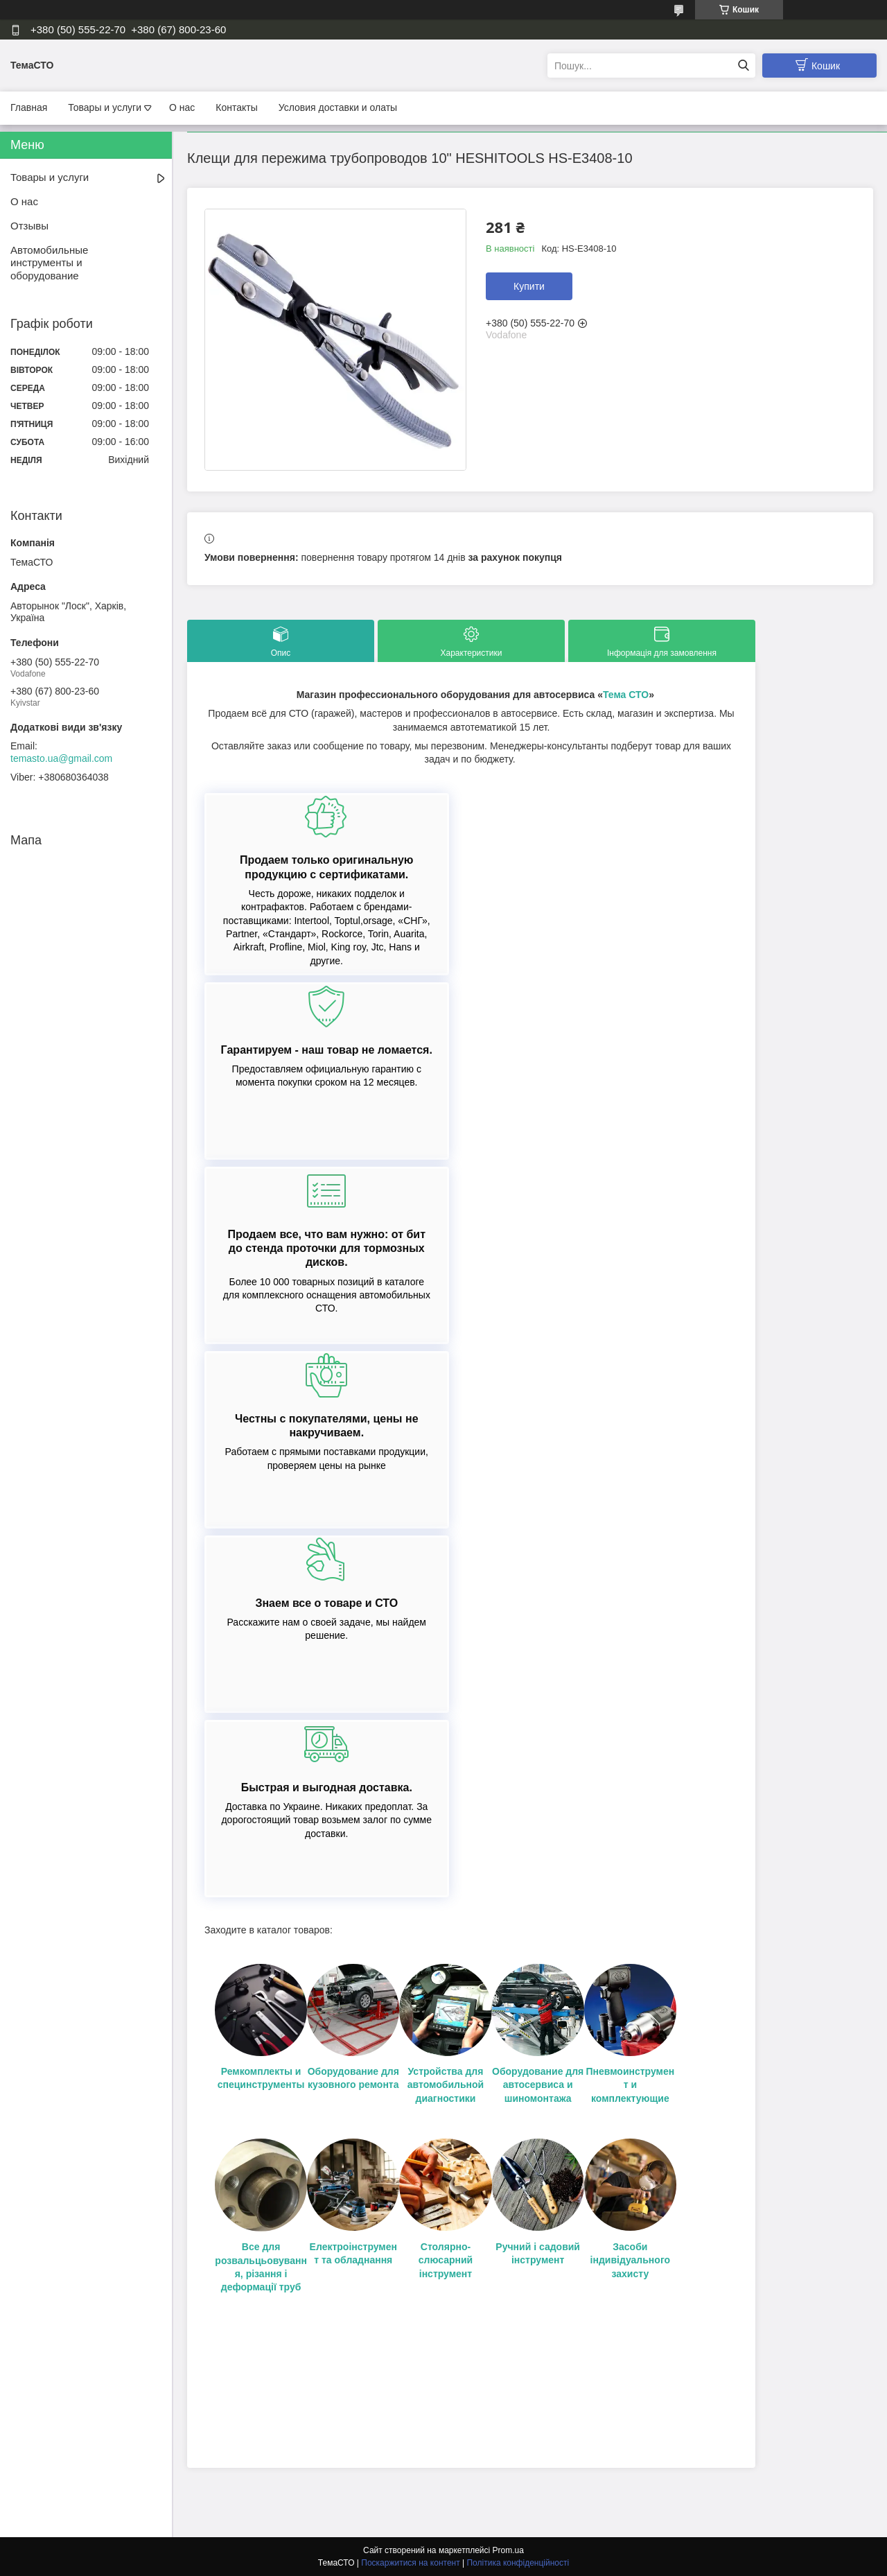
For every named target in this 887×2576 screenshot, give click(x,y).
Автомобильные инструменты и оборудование (49, 263)
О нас (182, 107)
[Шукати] (743, 65)
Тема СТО (626, 694)
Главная (28, 107)
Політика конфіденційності (517, 2563)
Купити (529, 286)
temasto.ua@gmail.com (61, 758)
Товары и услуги (104, 107)
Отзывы (29, 226)
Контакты (236, 107)
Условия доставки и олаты (338, 107)
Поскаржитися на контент (410, 2563)
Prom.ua (508, 2550)
